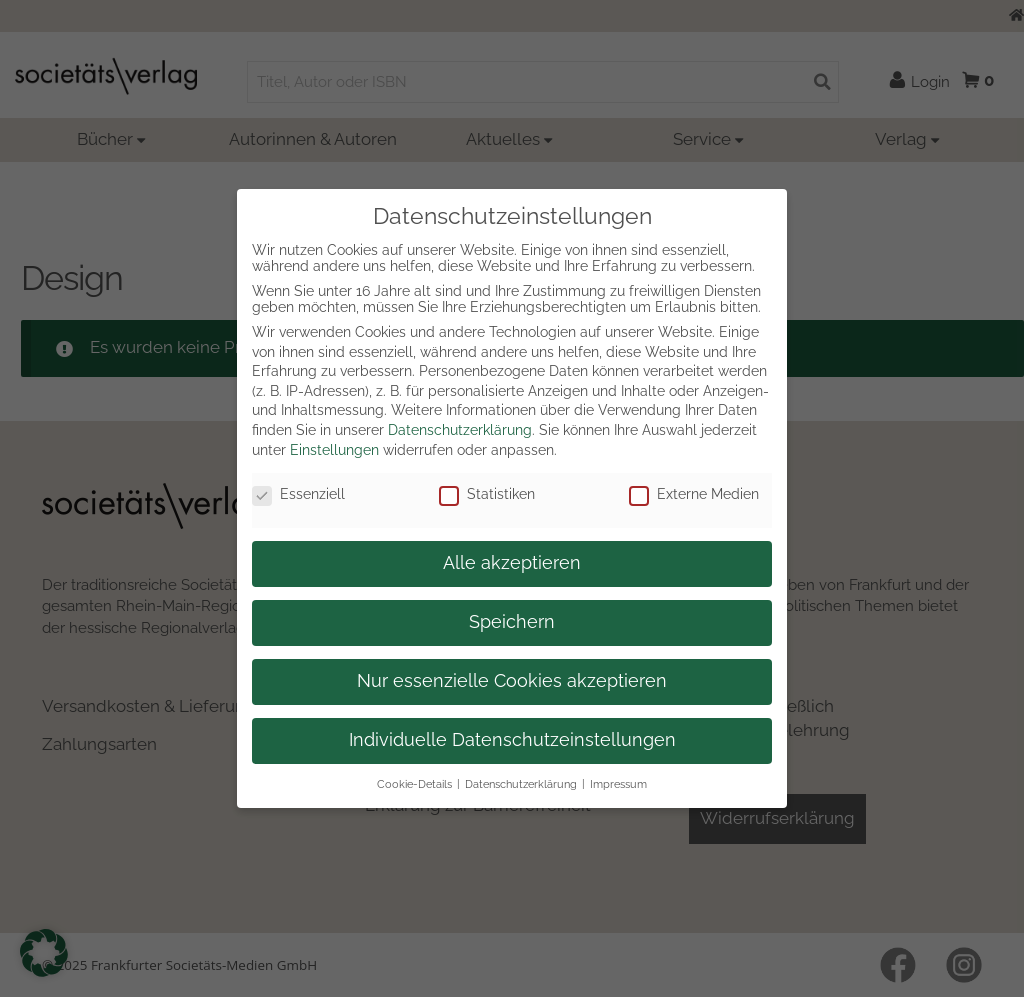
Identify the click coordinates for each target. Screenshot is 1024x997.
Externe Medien (694, 494)
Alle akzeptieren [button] (512, 563)
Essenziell (298, 494)
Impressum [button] (618, 784)
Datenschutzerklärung (460, 430)
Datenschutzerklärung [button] (521, 784)
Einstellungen (334, 450)
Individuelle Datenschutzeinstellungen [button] (512, 740)
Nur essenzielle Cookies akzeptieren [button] (512, 681)
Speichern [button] (512, 622)
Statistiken (487, 494)
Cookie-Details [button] (414, 784)
